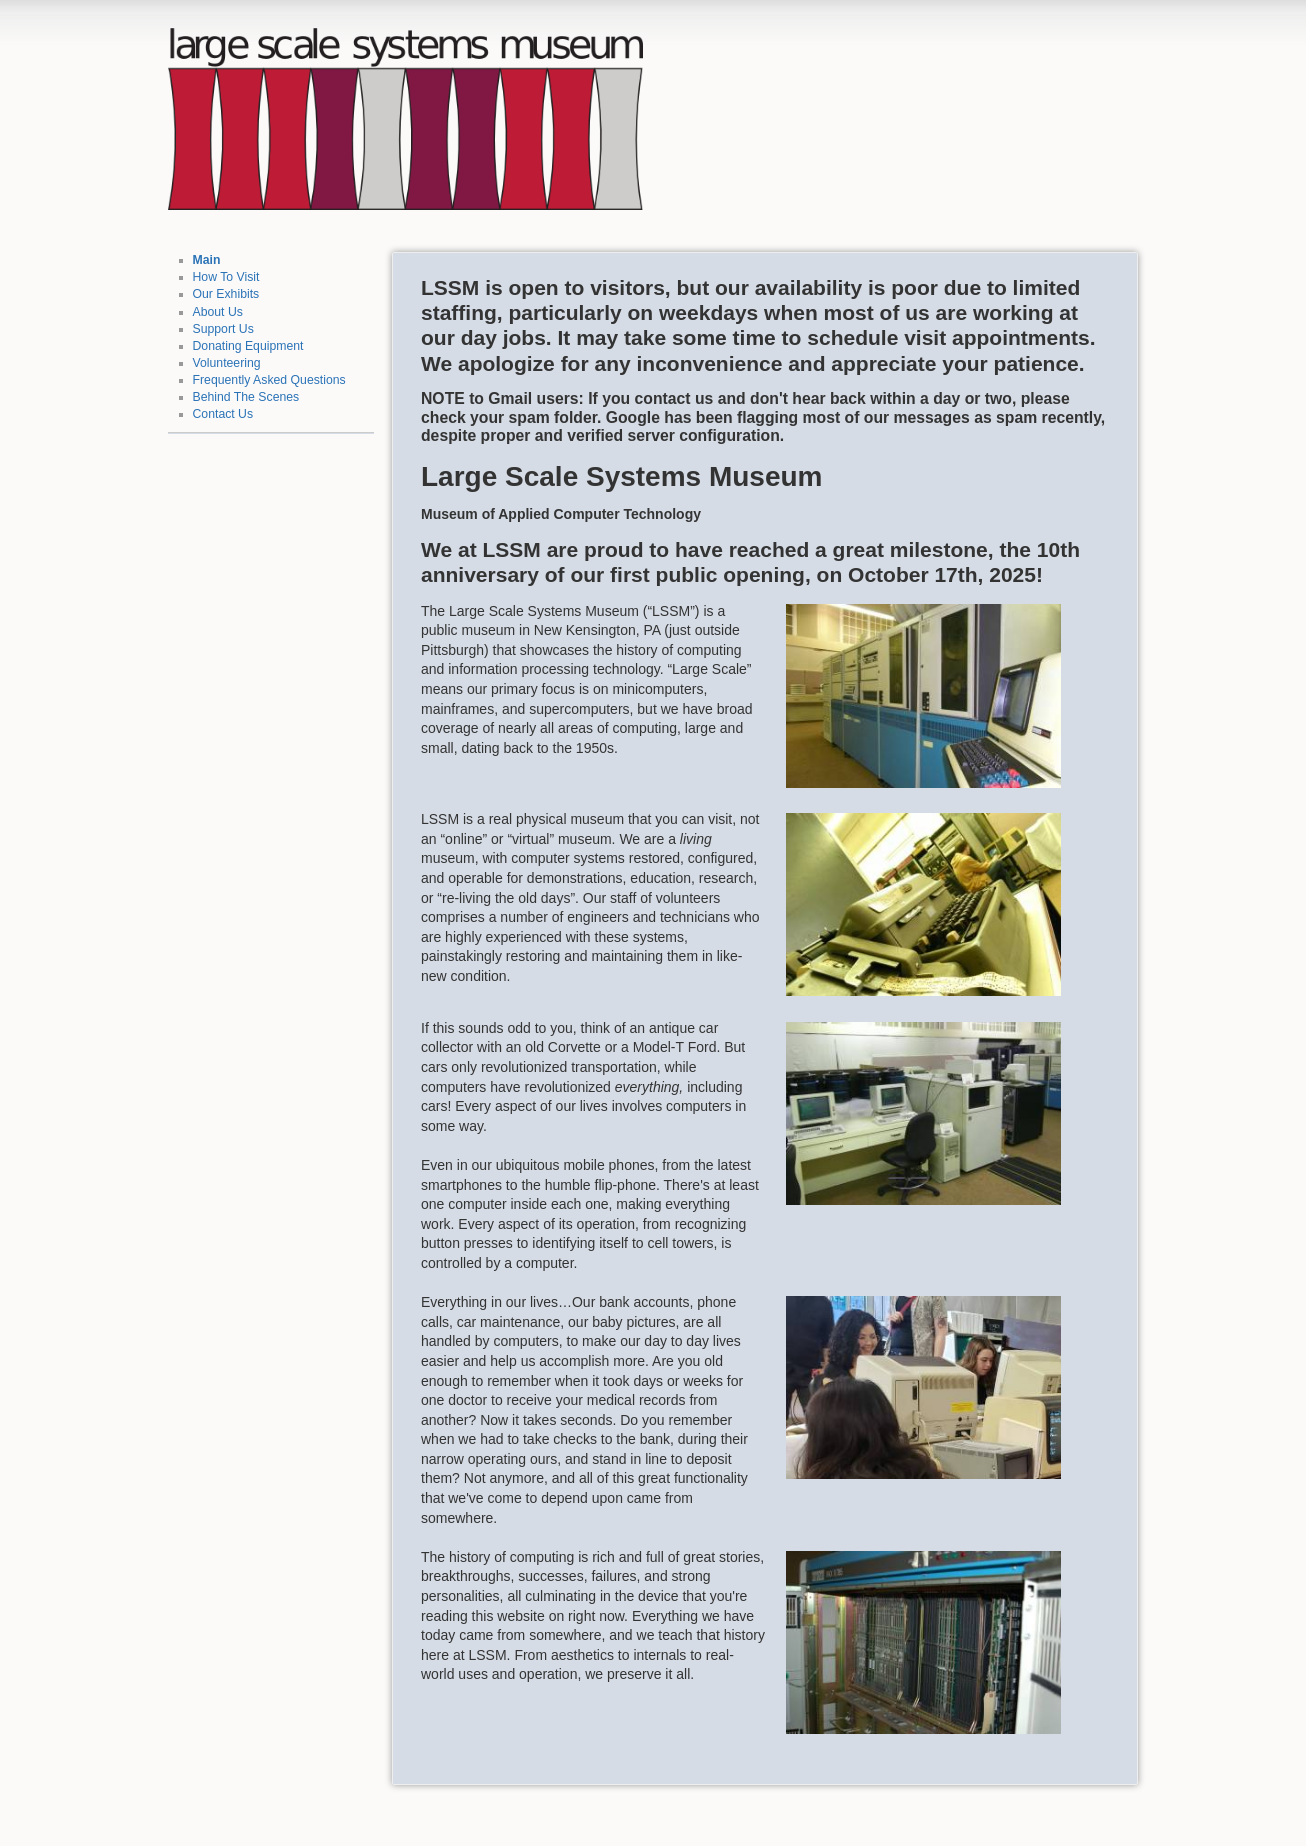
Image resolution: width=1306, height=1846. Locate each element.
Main (207, 260)
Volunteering (227, 363)
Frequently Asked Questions (269, 380)
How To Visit (226, 277)
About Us (218, 312)
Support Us (223, 329)
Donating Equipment (248, 346)
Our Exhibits (226, 294)
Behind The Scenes (246, 397)
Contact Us (223, 414)
